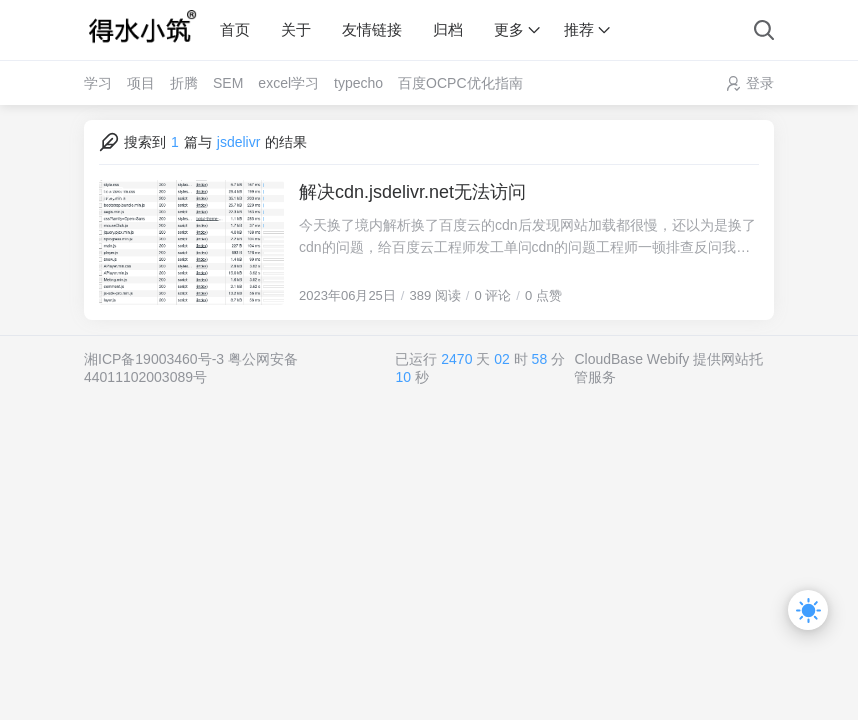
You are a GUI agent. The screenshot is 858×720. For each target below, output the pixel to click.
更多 (509, 29)
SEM (228, 83)
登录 (760, 83)
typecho (358, 83)
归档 (448, 29)
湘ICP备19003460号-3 (154, 359)
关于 (296, 29)
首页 (235, 29)
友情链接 (372, 29)
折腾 (184, 83)
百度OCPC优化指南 (460, 83)
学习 (98, 83)
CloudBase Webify (631, 359)
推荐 (579, 29)
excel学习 (288, 83)
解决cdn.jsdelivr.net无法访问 (412, 192)
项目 (141, 83)
